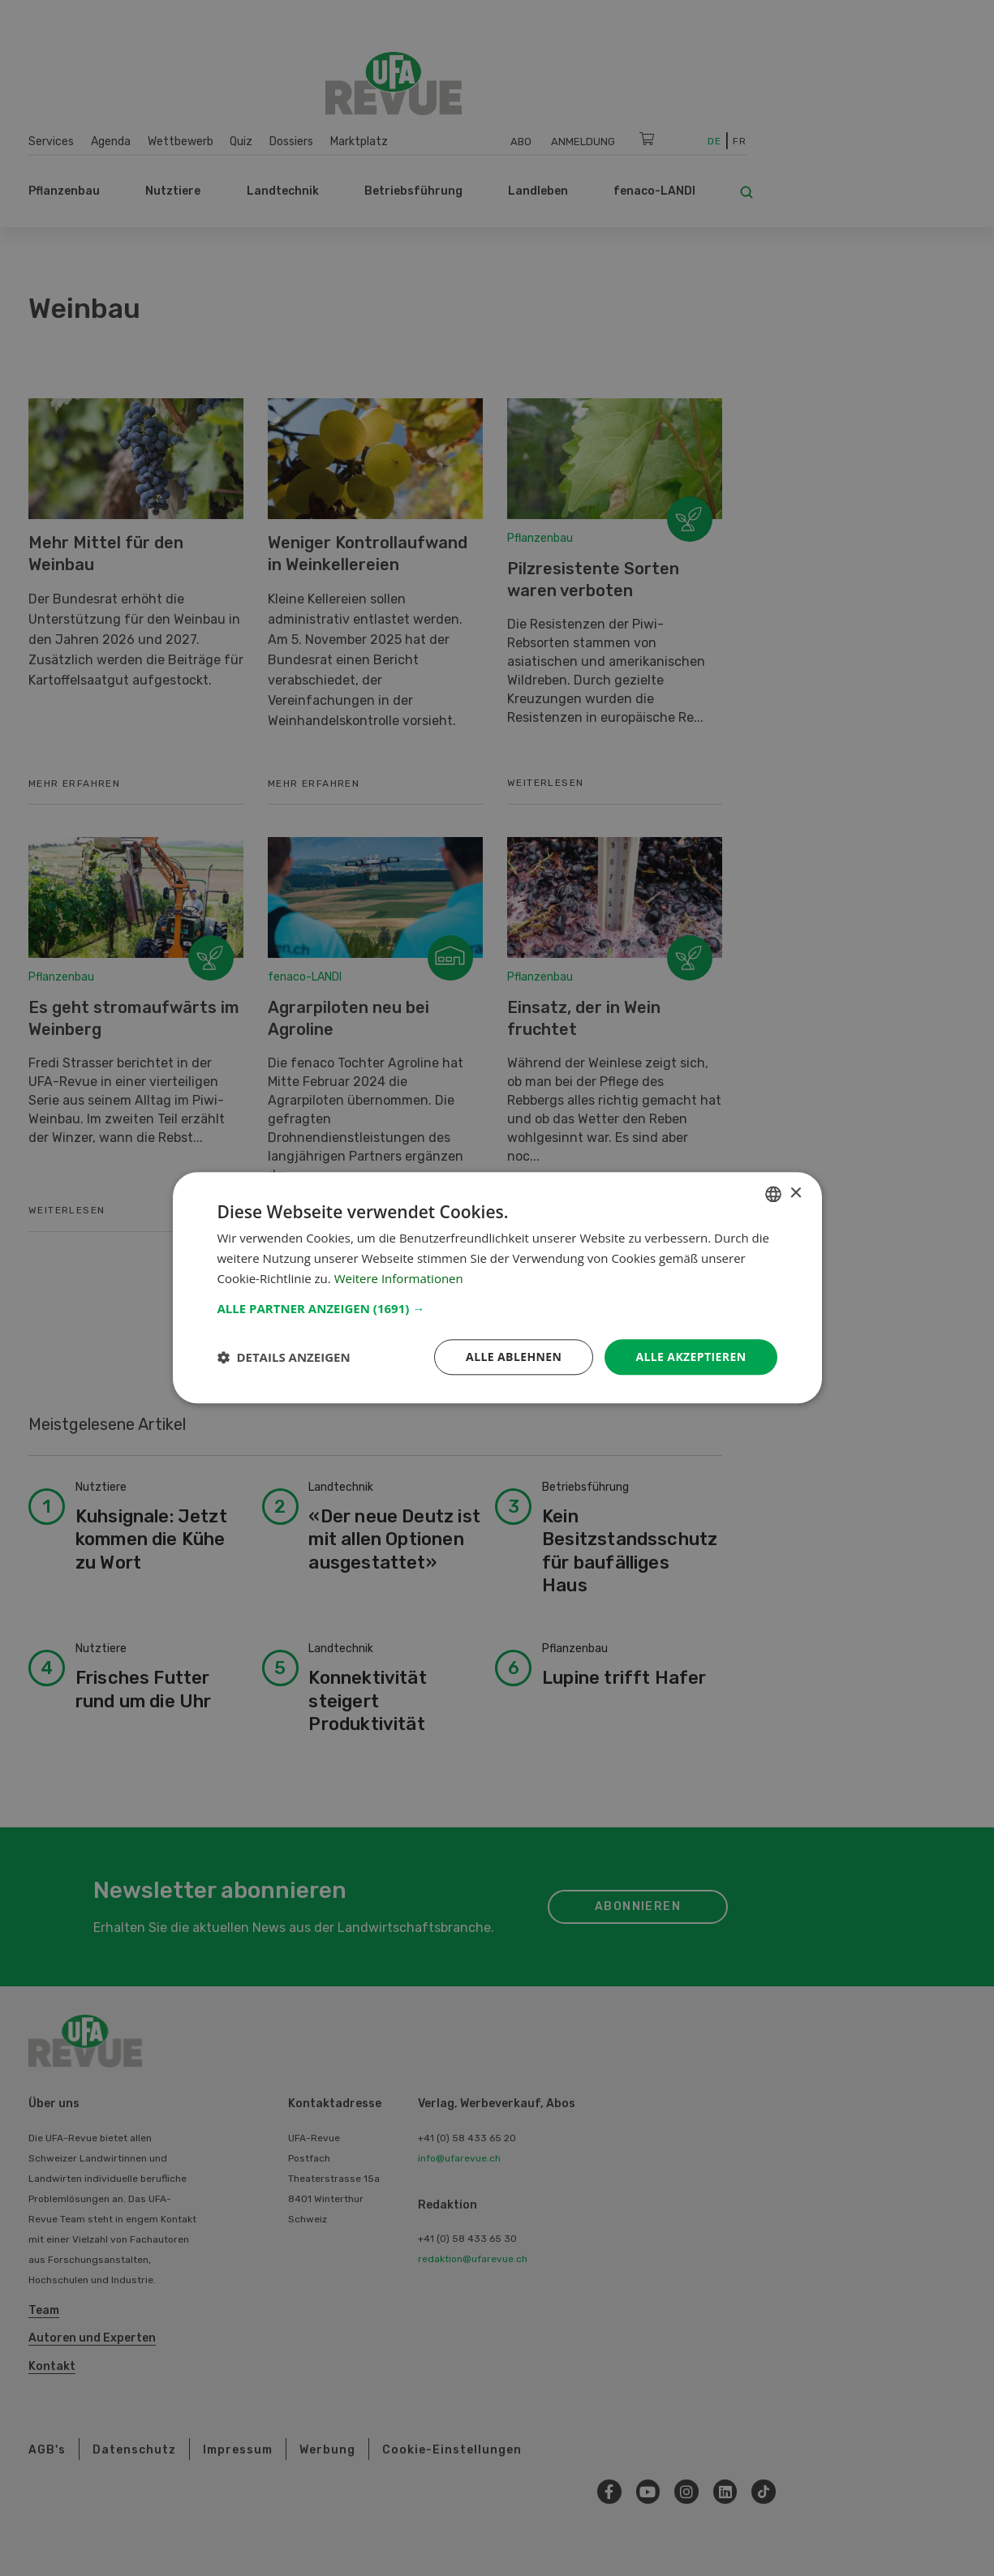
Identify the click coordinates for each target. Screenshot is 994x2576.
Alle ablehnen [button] (514, 1356)
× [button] (796, 1193)
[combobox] (773, 1194)
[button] (497, 1308)
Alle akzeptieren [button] (690, 1356)
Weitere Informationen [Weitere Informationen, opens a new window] (398, 1278)
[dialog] (497, 1287)
